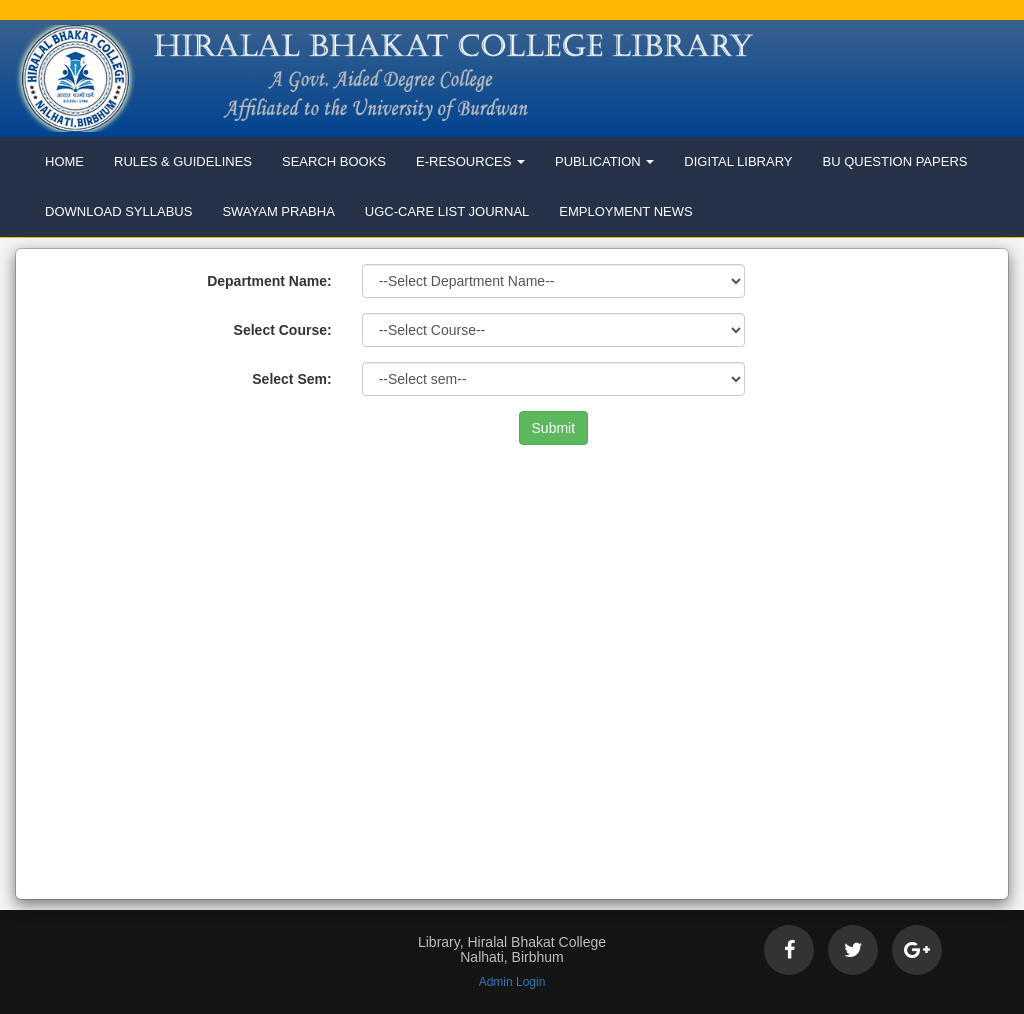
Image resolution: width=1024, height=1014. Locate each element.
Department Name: (269, 281)
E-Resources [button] (470, 161)
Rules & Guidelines (183, 161)
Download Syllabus (118, 211)
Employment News (625, 211)
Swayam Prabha (278, 211)
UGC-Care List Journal (447, 211)
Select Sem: (291, 379)
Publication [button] (604, 161)
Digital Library (738, 161)
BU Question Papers (894, 161)
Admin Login (512, 982)
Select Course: (283, 330)
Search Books (334, 161)
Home (64, 161)
